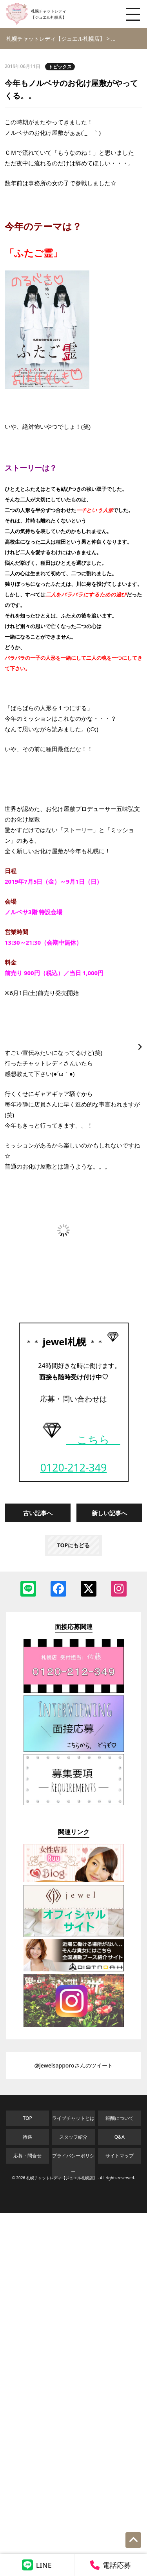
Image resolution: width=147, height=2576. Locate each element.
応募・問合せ (27, 2155)
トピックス (60, 66)
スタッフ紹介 (73, 2137)
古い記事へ (38, 1513)
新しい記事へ (109, 1513)
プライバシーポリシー (73, 2163)
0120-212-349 (73, 1468)
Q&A (119, 2137)
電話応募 (110, 2565)
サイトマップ (119, 2155)
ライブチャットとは (73, 2118)
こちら (79, 1439)
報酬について (119, 2118)
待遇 (27, 2137)
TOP (27, 2118)
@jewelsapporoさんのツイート (73, 2065)
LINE (37, 2565)
